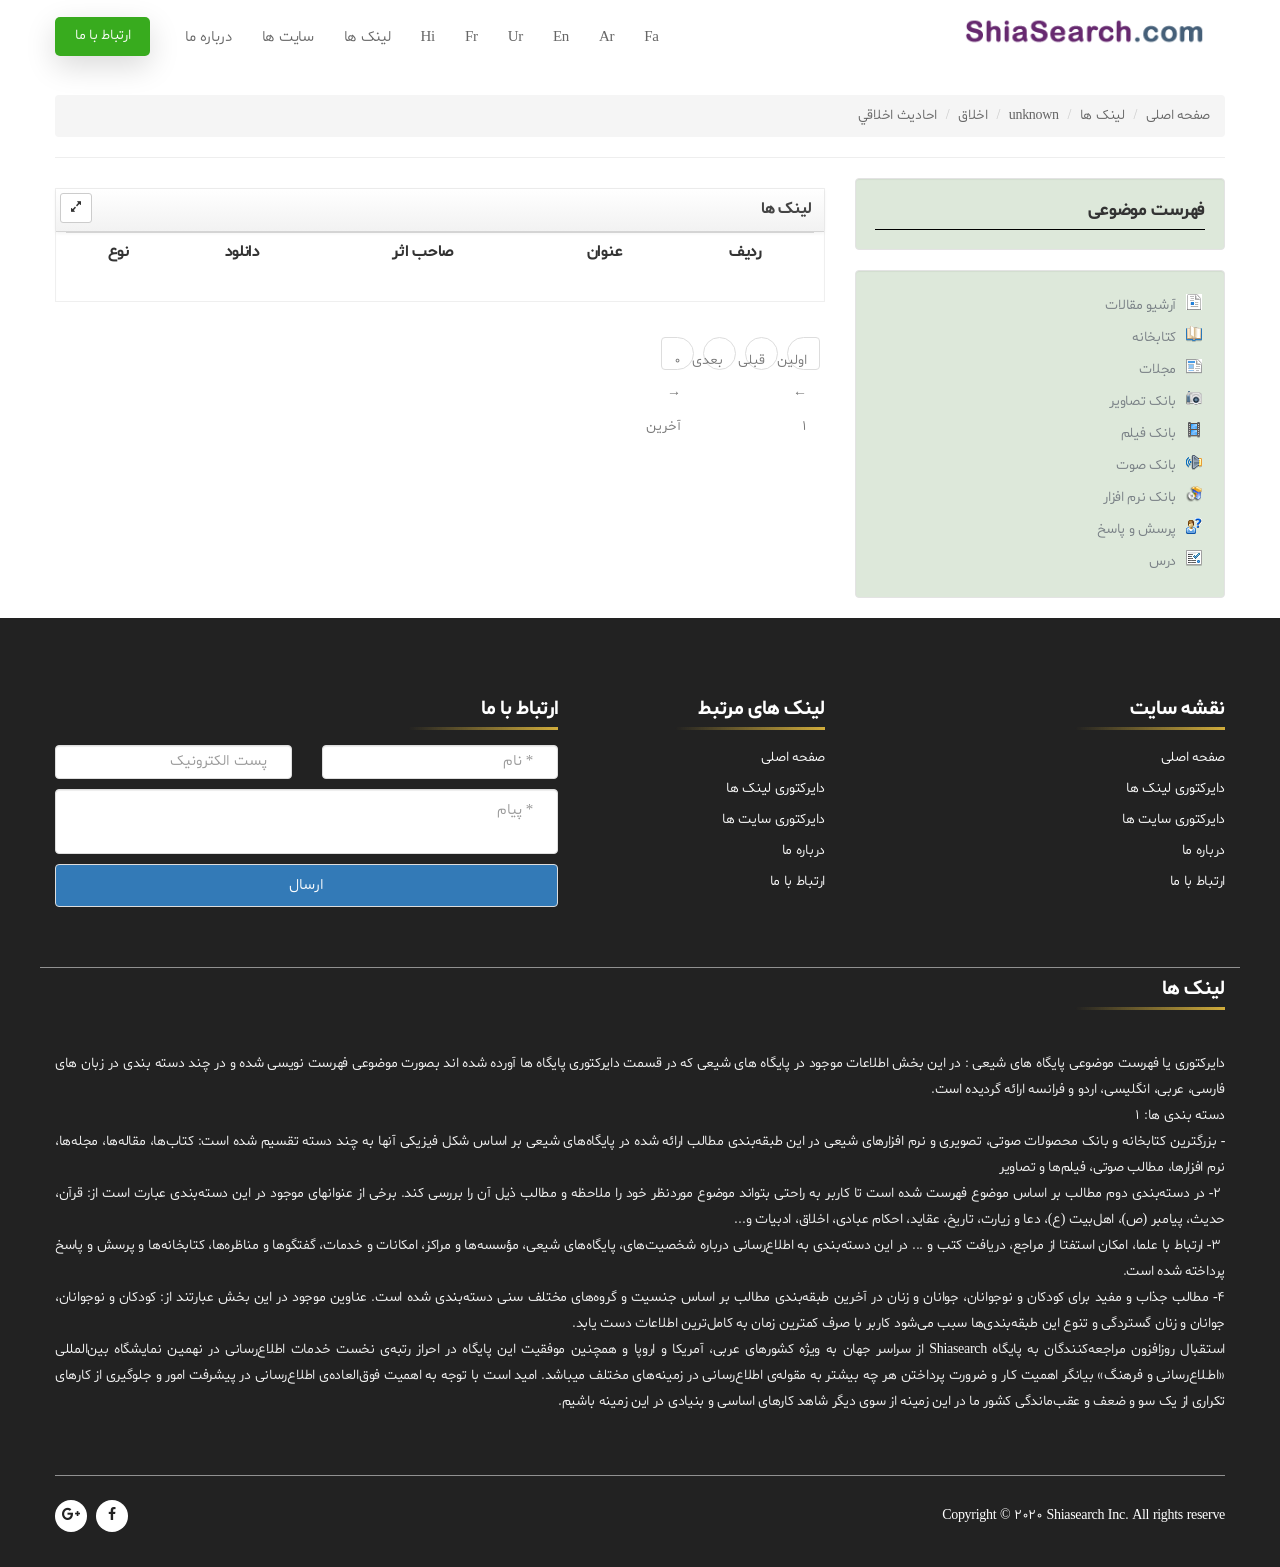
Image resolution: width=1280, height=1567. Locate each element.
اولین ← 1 (797, 360)
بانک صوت (1146, 465)
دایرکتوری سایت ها (1173, 819)
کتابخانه (1154, 337)
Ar (606, 37)
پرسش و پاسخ (1136, 529)
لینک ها (367, 37)
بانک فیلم (1148, 433)
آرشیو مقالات (1140, 305)
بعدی (713, 360)
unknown (1034, 115)
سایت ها (288, 37)
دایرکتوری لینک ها (1175, 788)
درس (1162, 561)
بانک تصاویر (1142, 401)
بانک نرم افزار (1139, 497)
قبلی (755, 360)
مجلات (1157, 369)
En (561, 37)
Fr (471, 37)
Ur (515, 37)
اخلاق (973, 115)
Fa (651, 37)
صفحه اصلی (1178, 115)
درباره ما (208, 37)
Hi (428, 37)
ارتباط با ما (102, 35)
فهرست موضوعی (1146, 210)
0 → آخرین (671, 360)
